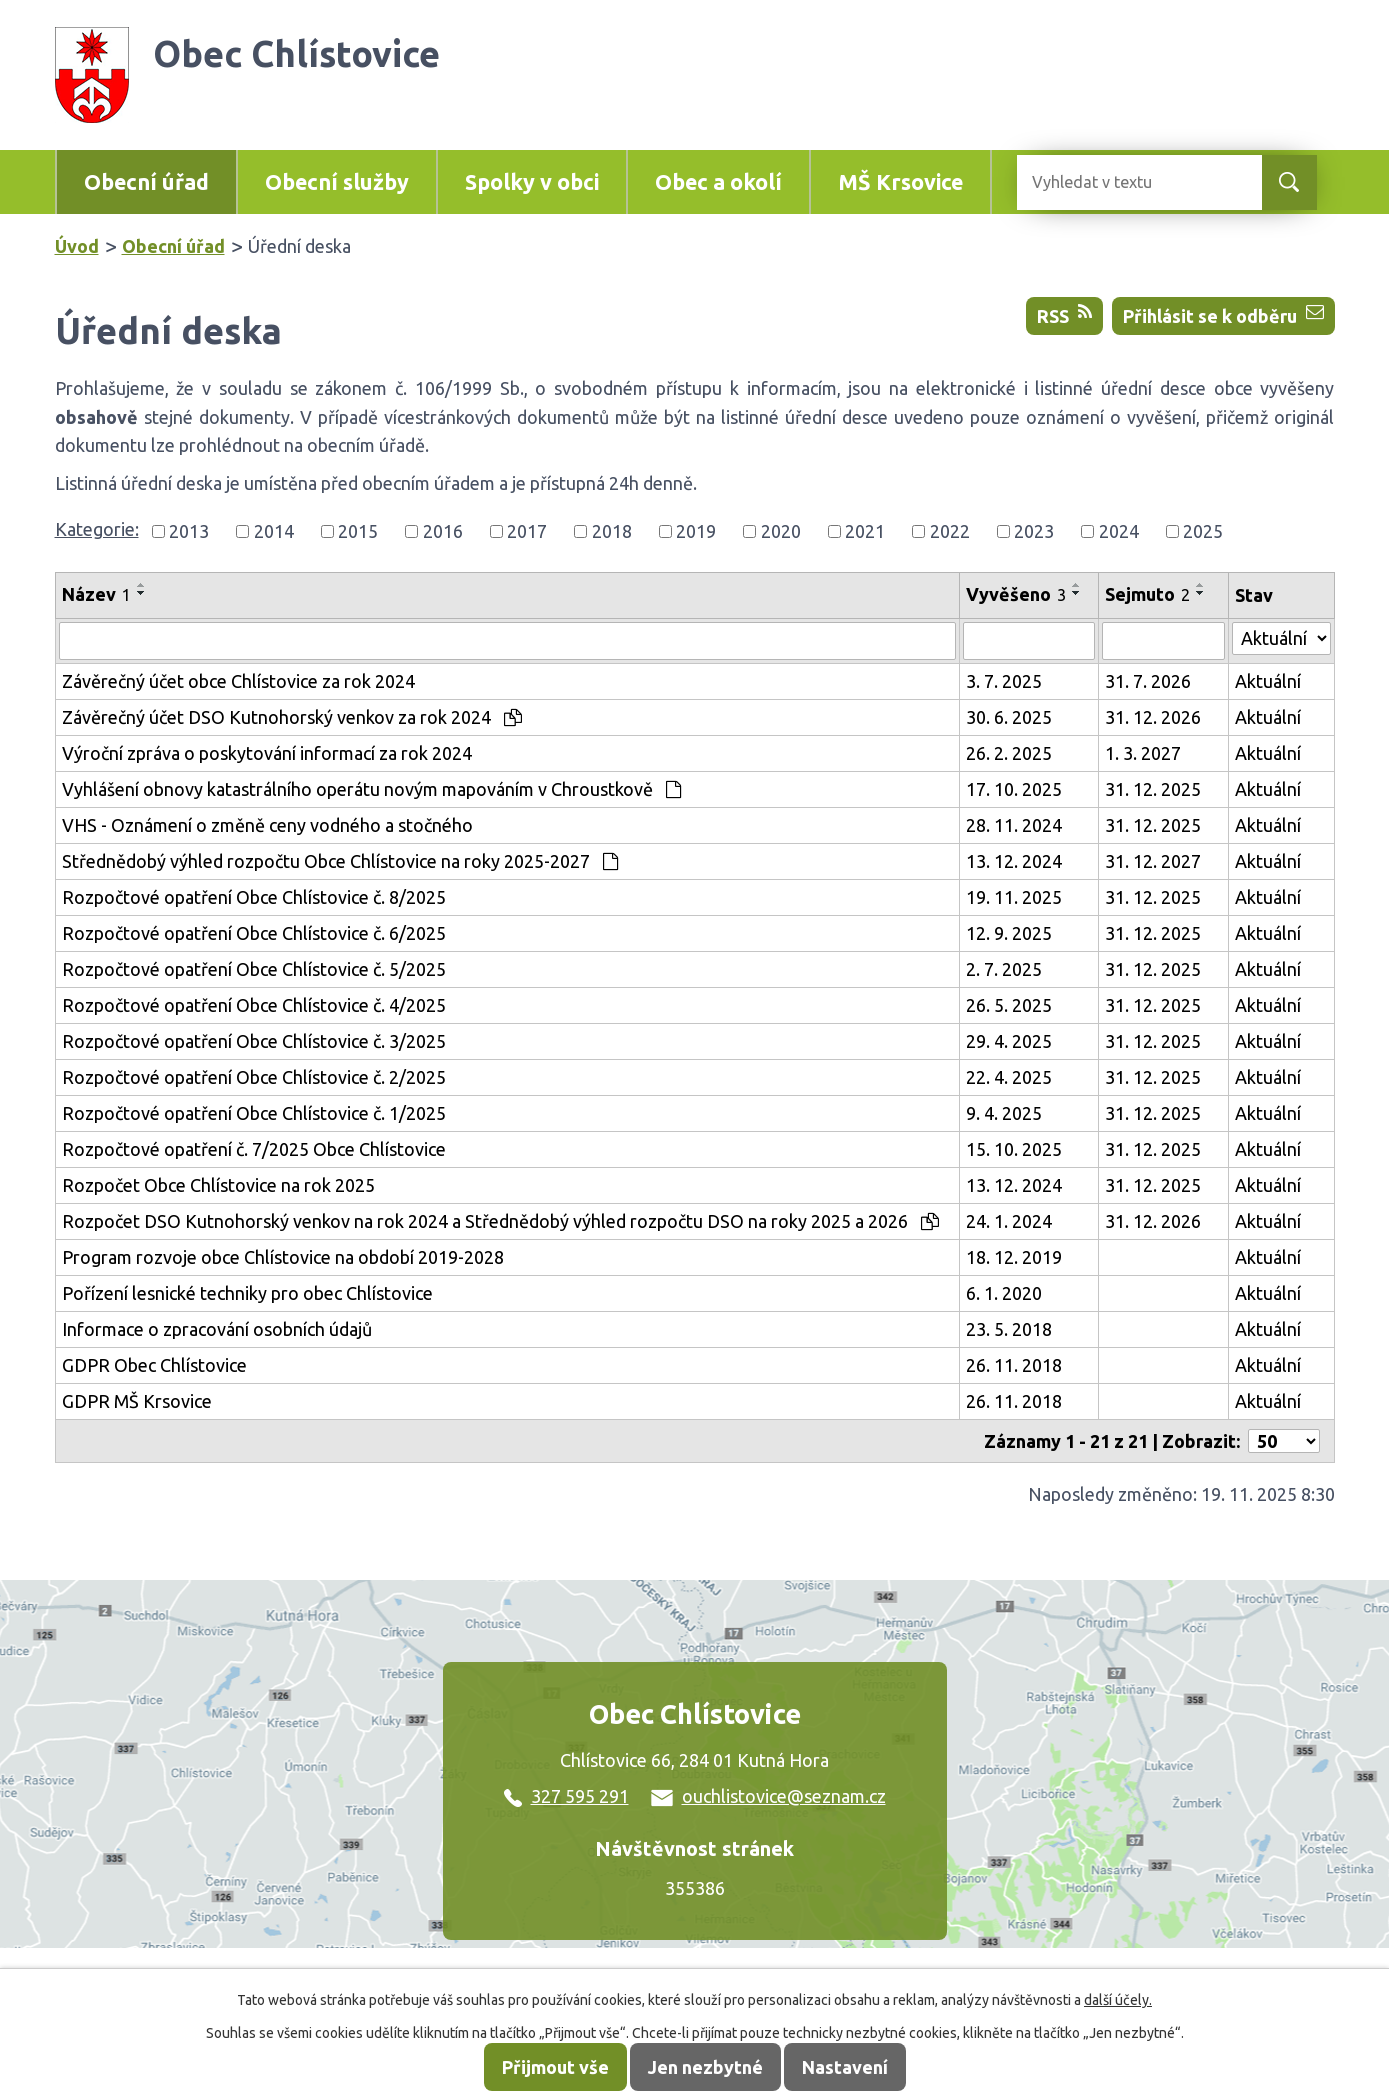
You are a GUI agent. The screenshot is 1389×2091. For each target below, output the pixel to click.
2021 (865, 531)
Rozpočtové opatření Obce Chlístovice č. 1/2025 (254, 1113)
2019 (696, 531)
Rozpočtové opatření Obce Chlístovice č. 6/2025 (254, 933)
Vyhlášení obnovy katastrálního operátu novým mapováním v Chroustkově (371, 789)
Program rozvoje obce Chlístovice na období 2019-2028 (283, 1257)
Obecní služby (337, 182)
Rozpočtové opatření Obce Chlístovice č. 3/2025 (254, 1041)
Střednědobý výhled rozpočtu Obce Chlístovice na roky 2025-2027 (340, 861)
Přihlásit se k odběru (1223, 314)
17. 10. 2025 (1014, 789)
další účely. (1118, 2000)
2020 (781, 531)
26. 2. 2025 (1009, 753)
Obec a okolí (718, 182)
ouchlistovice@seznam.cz (768, 1796)
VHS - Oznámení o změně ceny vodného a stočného (267, 825)
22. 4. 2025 (1009, 1077)
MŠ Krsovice (900, 182)
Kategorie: (97, 529)
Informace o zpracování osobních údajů (217, 1329)
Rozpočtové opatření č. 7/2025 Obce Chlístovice (254, 1149)
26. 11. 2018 (1014, 1365)
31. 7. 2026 (1148, 681)
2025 (1203, 531)
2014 (274, 531)
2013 (189, 531)
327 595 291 (566, 1796)
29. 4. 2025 (1009, 1041)
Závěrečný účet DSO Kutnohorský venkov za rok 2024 (292, 717)
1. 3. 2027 (1143, 753)
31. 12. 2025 (1153, 789)
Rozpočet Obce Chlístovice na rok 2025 (218, 1185)
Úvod (77, 246)
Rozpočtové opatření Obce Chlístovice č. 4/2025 (254, 1005)
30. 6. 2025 (1009, 717)
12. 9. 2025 (1009, 933)
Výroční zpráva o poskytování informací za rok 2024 (267, 753)
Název (96, 594)
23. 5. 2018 (1009, 1329)
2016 (443, 531)
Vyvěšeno (1016, 594)
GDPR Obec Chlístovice (154, 1365)
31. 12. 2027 (1153, 861)
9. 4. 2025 (1004, 1113)
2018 (612, 531)
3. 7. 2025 (1004, 681)
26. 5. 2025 (1009, 1005)
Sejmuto (1147, 594)
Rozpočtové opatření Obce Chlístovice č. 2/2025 (254, 1077)
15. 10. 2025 (1014, 1149)
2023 (1034, 531)
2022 (950, 531)
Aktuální (1268, 681)
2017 (527, 531)
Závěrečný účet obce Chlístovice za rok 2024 (238, 681)
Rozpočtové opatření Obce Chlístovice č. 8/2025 (254, 897)
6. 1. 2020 (1004, 1293)
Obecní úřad (146, 182)
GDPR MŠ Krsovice (137, 1401)
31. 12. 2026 (1153, 717)
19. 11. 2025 (1014, 897)
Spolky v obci (532, 182)
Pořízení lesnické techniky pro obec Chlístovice (247, 1293)
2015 (358, 531)
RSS (1064, 314)
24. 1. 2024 (1009, 1221)
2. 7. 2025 (1004, 969)
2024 (1119, 531)
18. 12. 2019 (1014, 1257)
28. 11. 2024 (1014, 825)
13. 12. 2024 (1014, 861)
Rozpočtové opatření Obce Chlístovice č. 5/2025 (254, 969)
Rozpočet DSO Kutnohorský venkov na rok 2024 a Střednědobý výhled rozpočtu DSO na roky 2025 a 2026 (500, 1221)
